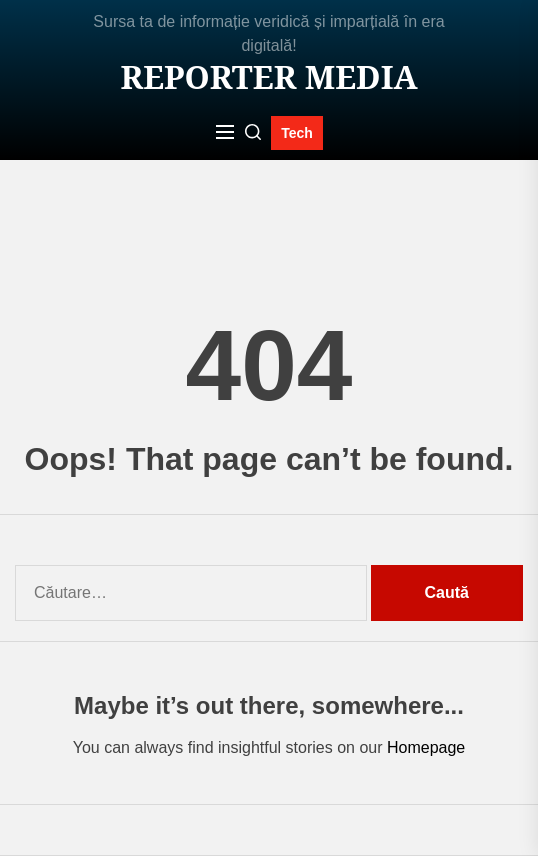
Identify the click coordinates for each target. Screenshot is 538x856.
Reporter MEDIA (268, 77)
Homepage (426, 747)
